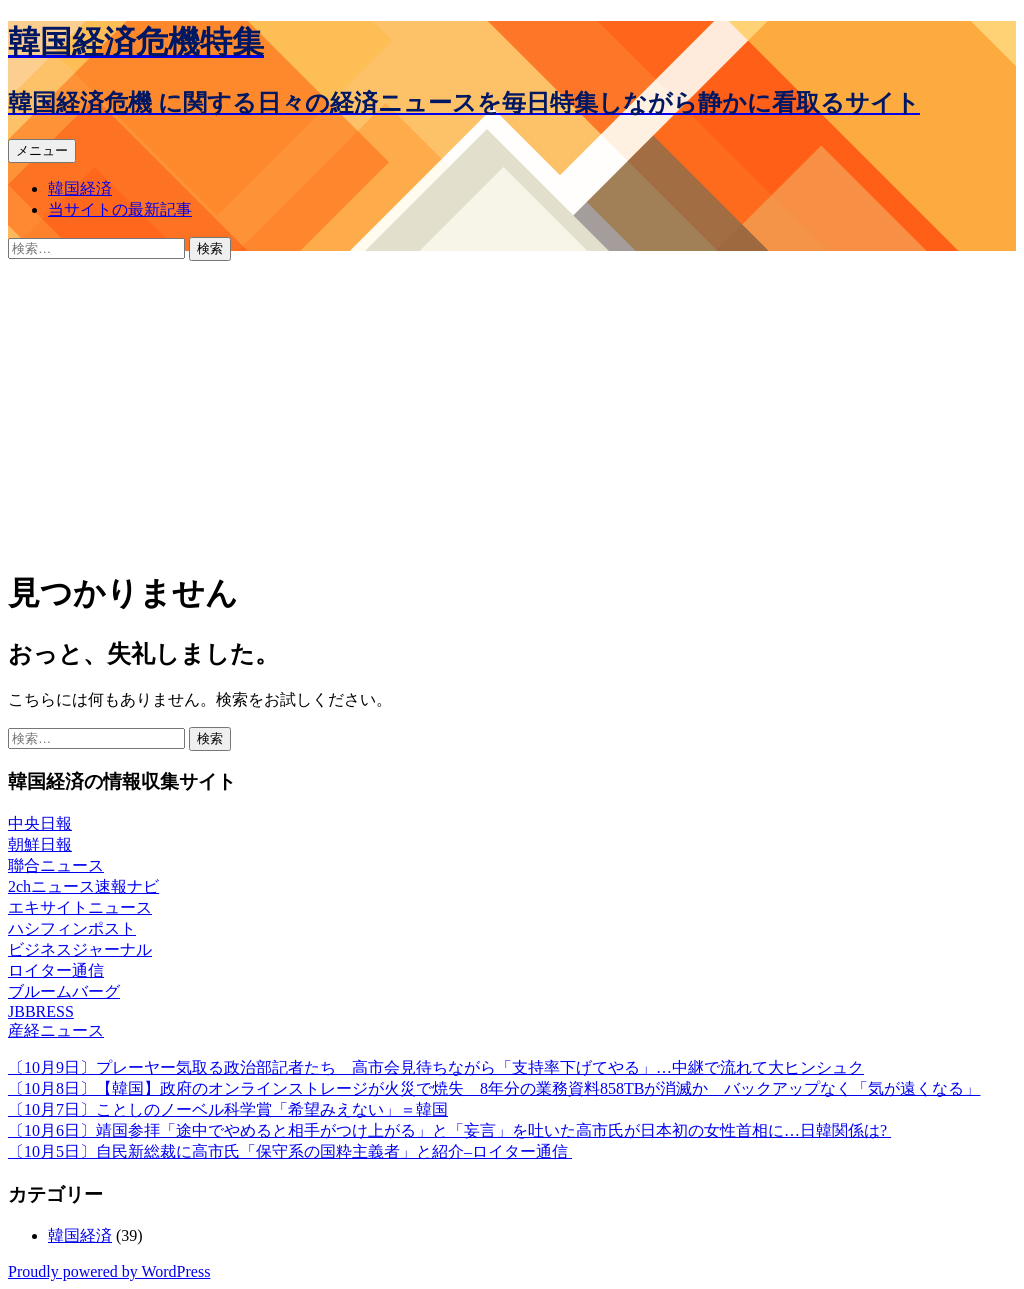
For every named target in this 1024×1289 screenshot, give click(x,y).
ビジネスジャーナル (80, 949)
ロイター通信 (56, 970)
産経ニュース (56, 1030)
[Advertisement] (512, 411)
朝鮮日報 (40, 844)
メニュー (42, 150)
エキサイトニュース (80, 907)
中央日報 (40, 823)
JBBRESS (41, 1011)
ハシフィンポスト (72, 928)
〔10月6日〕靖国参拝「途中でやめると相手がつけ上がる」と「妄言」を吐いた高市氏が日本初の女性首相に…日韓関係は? (449, 1130)
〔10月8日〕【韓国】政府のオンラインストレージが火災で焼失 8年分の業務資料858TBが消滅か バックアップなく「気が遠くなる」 (494, 1088)
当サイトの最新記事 (120, 209)
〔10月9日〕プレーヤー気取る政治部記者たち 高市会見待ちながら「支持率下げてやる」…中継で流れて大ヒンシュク (436, 1067)
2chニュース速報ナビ (83, 886)
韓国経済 (80, 188)
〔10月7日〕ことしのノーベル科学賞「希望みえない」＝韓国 (228, 1109)
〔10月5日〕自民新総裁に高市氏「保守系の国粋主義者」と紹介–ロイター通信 (290, 1151)
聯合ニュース (56, 865)
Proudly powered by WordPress (109, 1271)
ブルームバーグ (64, 991)
